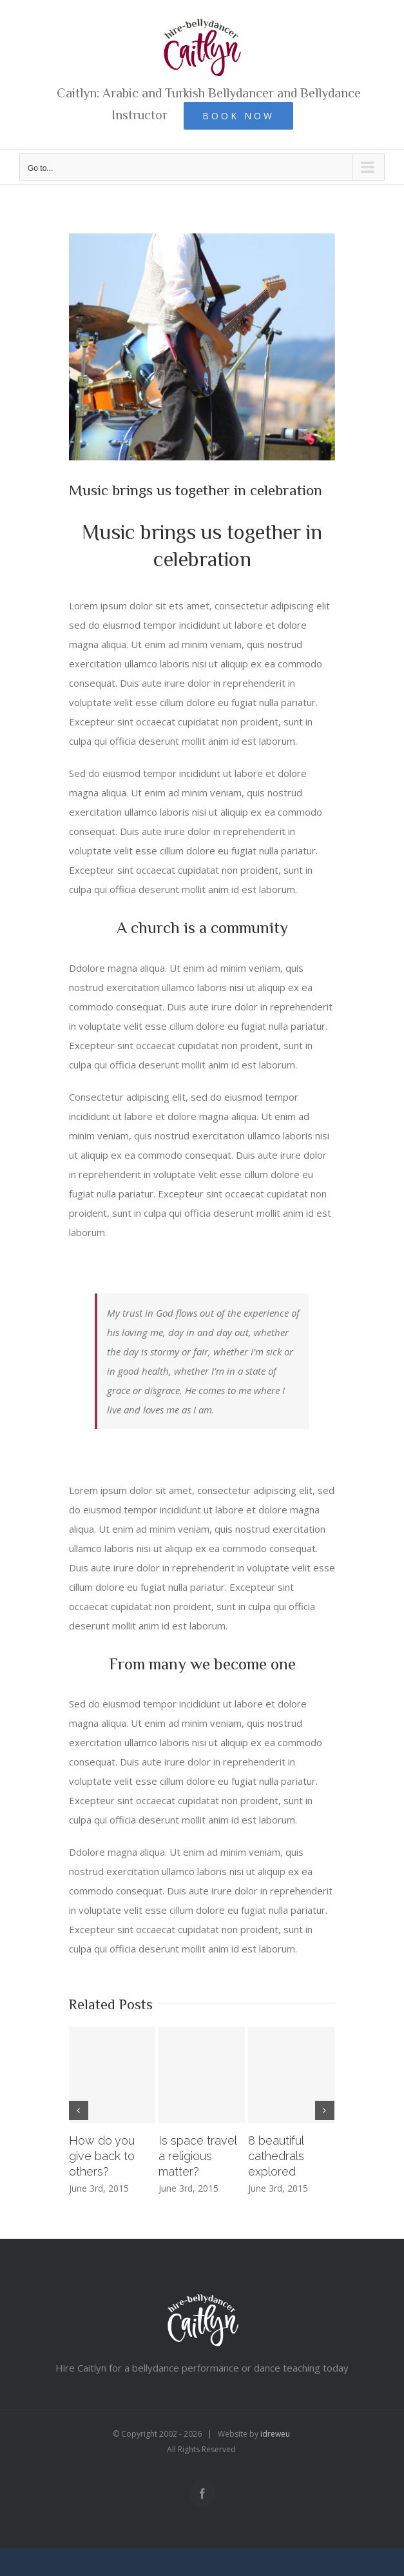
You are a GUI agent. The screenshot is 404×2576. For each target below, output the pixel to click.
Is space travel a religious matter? (197, 2156)
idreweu (275, 2433)
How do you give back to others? (102, 2156)
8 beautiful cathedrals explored (276, 2156)
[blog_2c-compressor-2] (202, 346)
